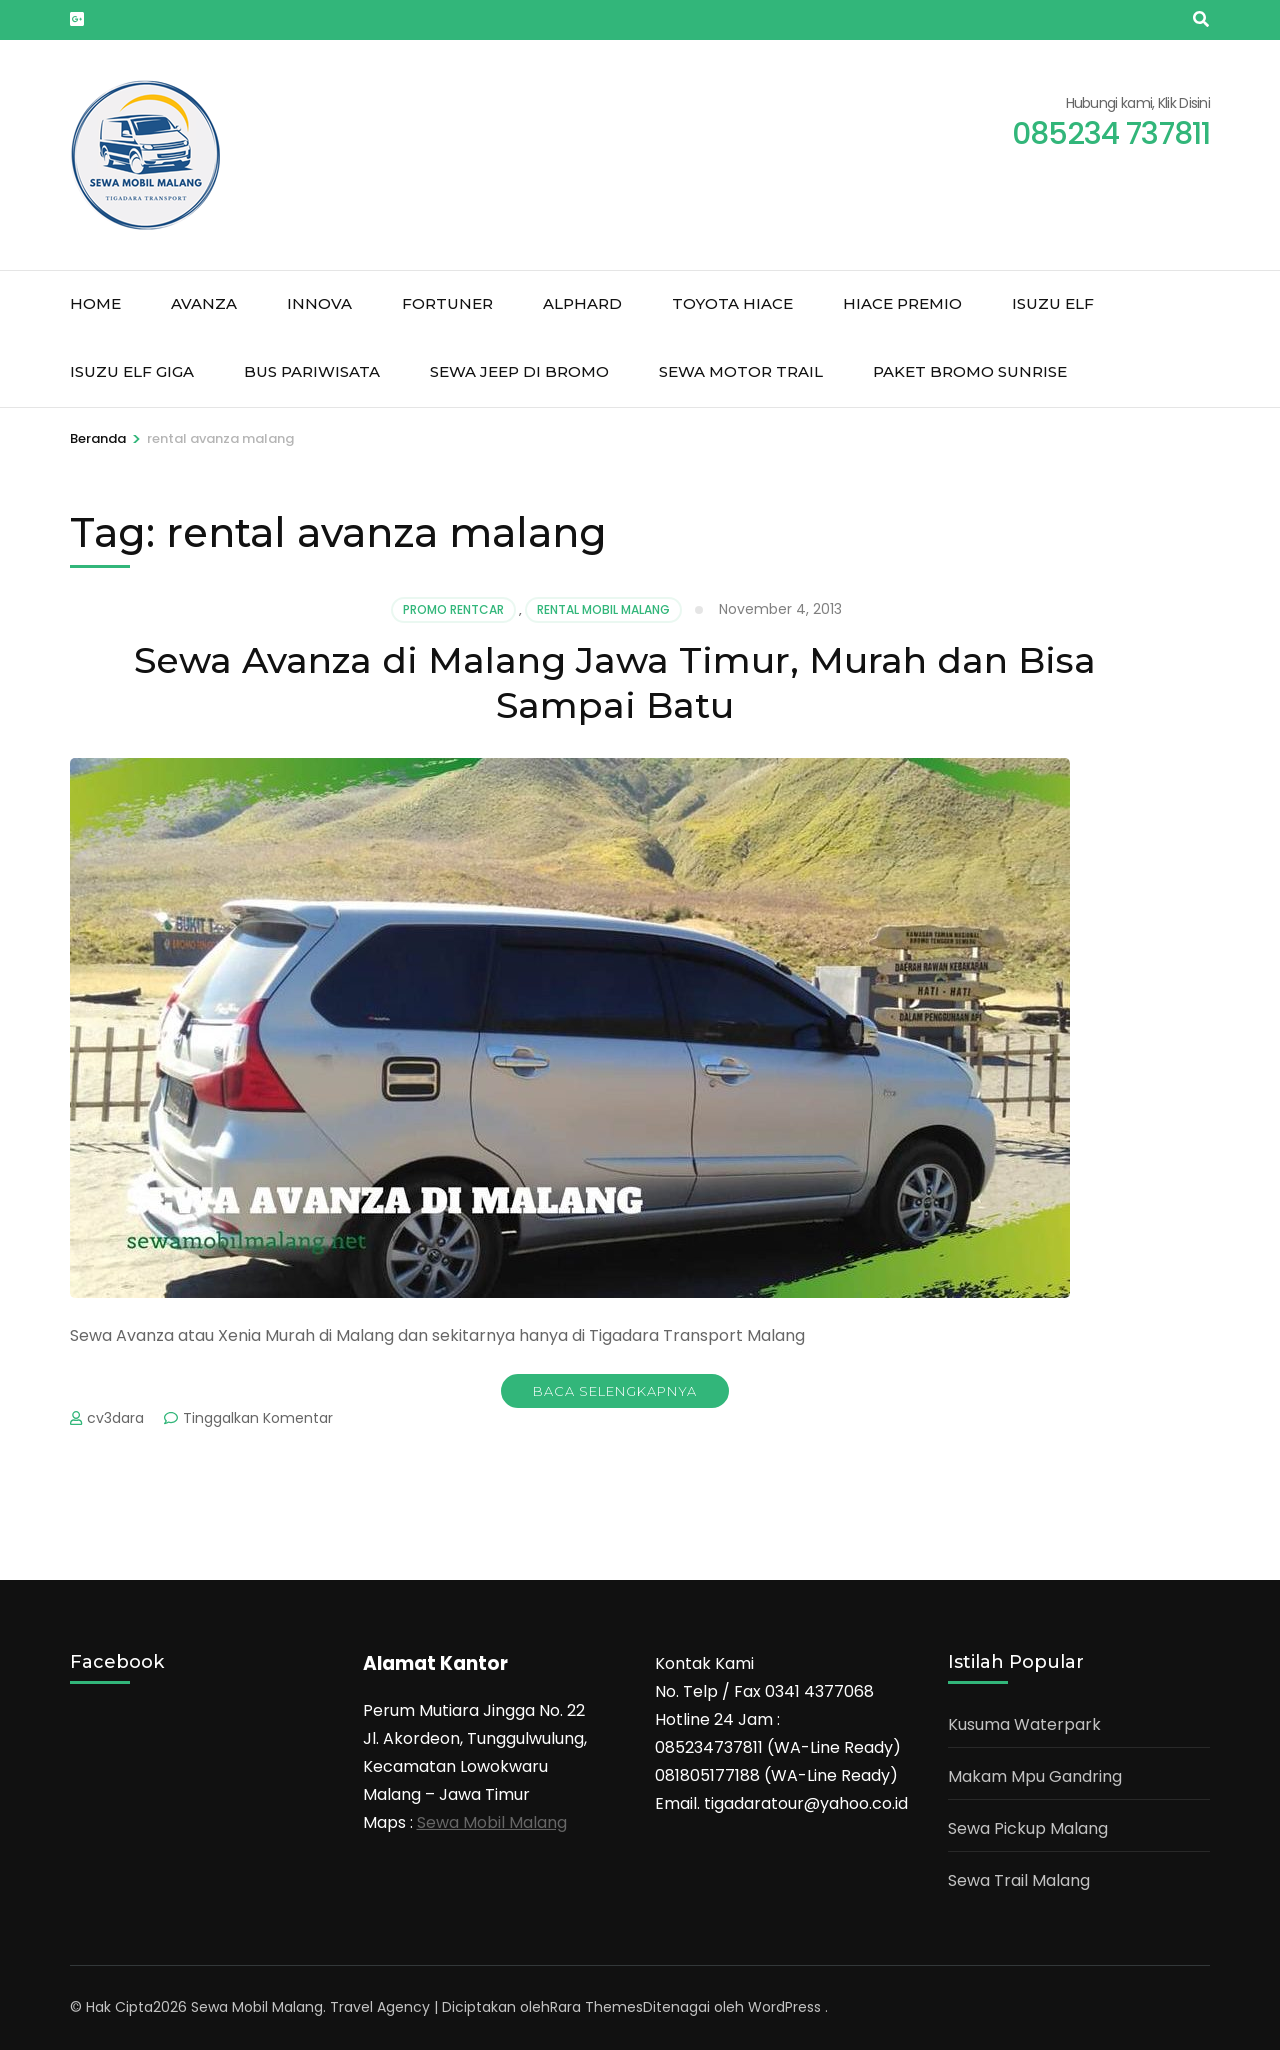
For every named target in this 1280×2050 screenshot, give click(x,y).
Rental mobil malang (603, 609)
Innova (319, 303)
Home (95, 303)
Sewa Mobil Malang (492, 1822)
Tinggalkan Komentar (258, 1418)
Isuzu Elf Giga (132, 371)
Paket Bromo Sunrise (970, 371)
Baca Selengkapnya (615, 1391)
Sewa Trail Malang (1019, 1880)
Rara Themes (596, 2007)
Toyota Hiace (732, 303)
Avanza (204, 303)
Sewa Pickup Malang (1028, 1828)
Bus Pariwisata (312, 371)
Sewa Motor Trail (741, 371)
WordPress (784, 2007)
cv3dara (115, 1418)
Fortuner (447, 303)
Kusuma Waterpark (1024, 1724)
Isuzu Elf (1053, 303)
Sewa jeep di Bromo (519, 371)
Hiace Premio (902, 303)
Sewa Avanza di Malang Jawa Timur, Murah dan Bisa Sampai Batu (615, 682)
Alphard (582, 303)
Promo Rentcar (453, 609)
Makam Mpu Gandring (1035, 1776)
